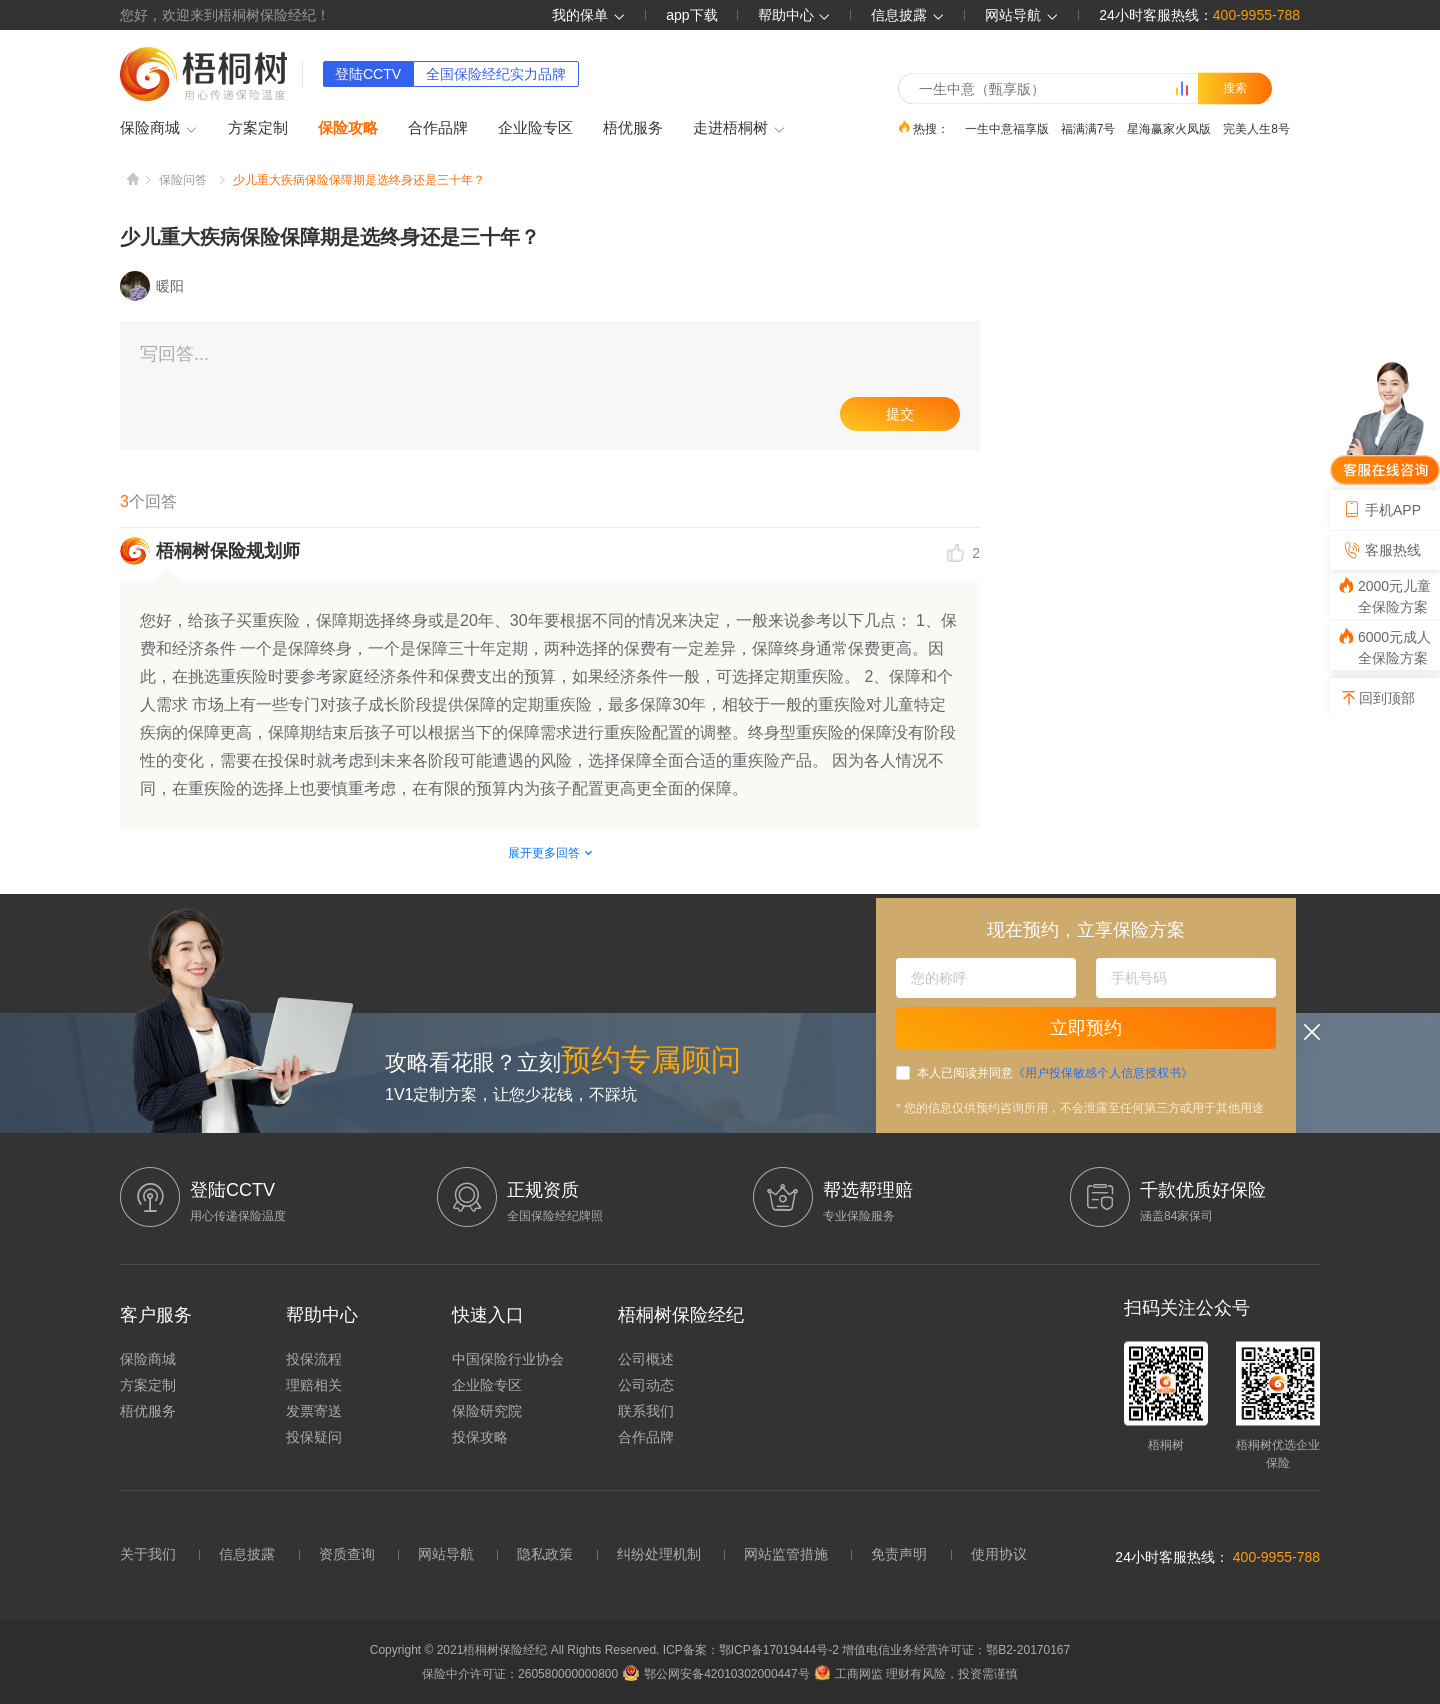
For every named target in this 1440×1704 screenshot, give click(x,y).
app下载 (691, 15)
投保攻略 (480, 1437)
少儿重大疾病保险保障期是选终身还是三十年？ (359, 180)
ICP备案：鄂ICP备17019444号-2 (752, 1650)
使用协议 (999, 1554)
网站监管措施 (786, 1554)
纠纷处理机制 (659, 1554)
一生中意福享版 (1007, 128)
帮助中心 (795, 15)
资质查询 (347, 1554)
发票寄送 (314, 1411)
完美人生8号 (1256, 128)
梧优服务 (633, 127)
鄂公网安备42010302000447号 (716, 1674)
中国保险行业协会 (508, 1359)
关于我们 (148, 1554)
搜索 (1235, 88)
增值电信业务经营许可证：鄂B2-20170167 (956, 1650)
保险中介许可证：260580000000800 (520, 1674)
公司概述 (646, 1359)
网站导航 (446, 1554)
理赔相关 (314, 1385)
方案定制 (258, 127)
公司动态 (646, 1385)
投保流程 (314, 1359)
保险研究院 (487, 1411)
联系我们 (646, 1411)
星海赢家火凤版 (1169, 128)
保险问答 (183, 180)
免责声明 (899, 1554)
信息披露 (908, 15)
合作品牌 (438, 127)
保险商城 (159, 129)
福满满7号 (1088, 128)
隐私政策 (545, 1554)
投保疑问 (314, 1437)
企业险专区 (535, 127)
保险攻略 (348, 127)
